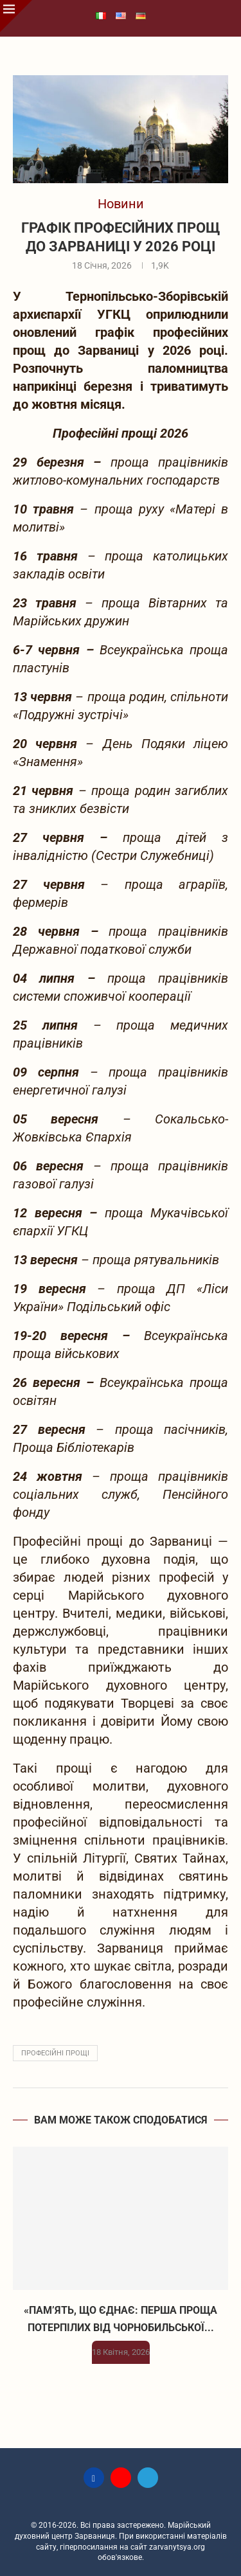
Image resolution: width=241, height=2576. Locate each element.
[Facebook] (94, 2477)
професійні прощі (55, 2053)
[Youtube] (121, 2477)
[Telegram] (148, 2477)
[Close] (16, 16)
